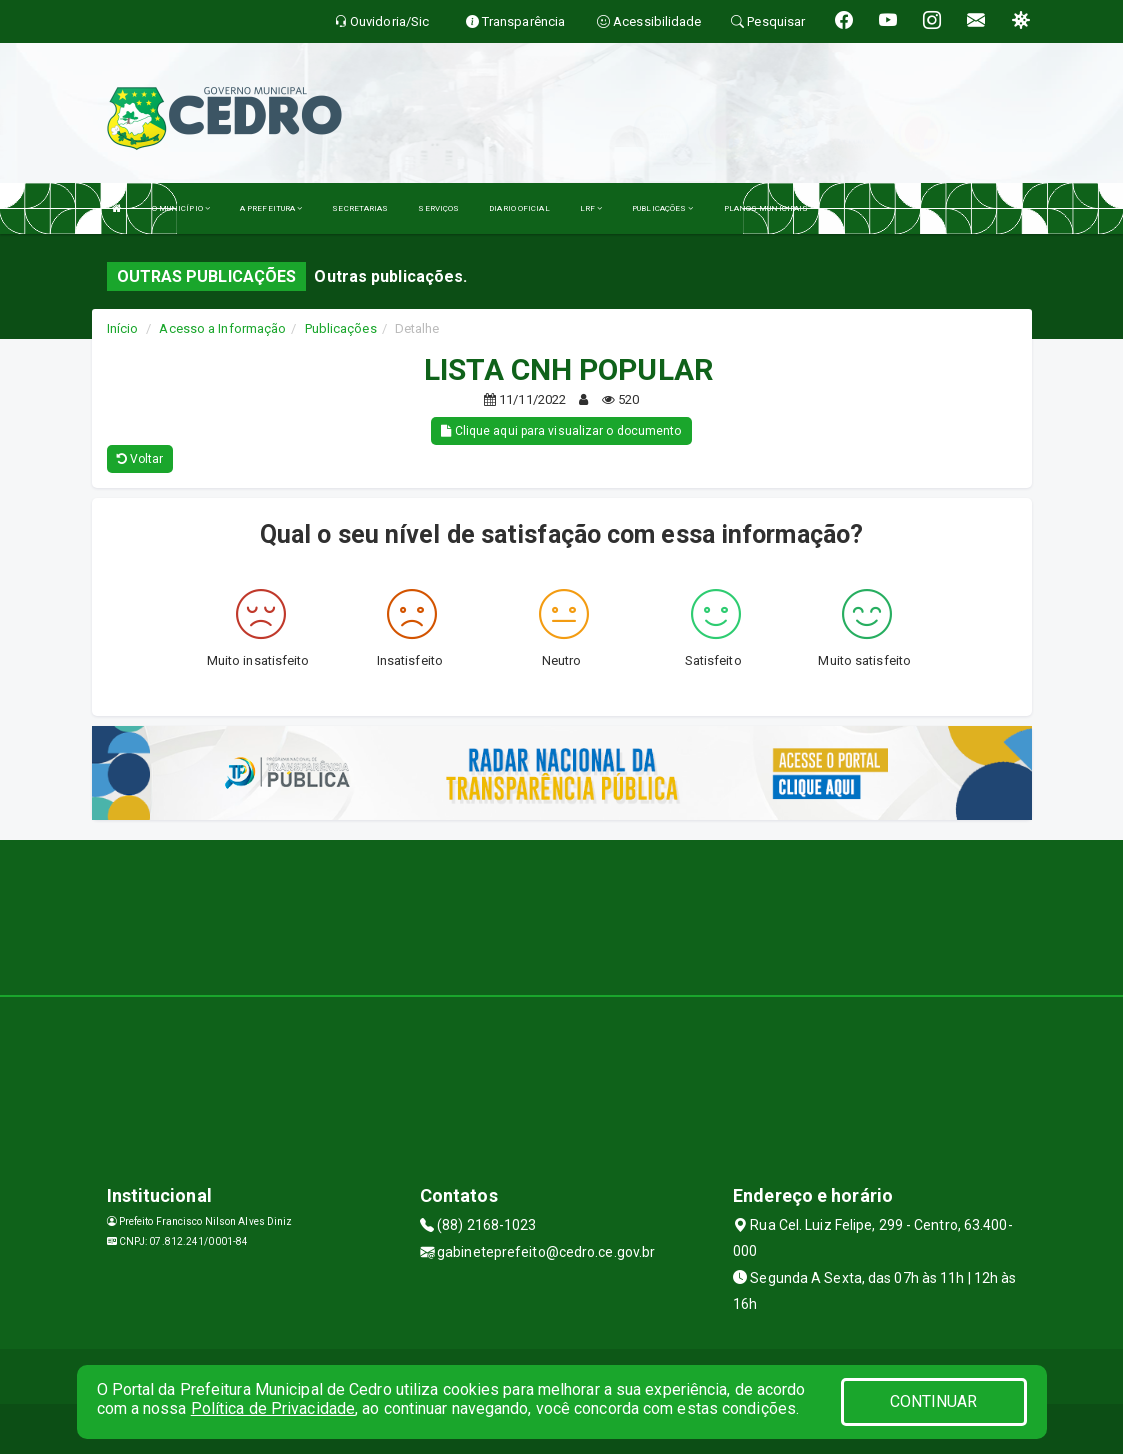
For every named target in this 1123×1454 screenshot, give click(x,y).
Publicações (341, 328)
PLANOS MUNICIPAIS (766, 208)
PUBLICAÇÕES (662, 208)
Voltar (140, 459)
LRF (591, 208)
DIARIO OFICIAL (519, 208)
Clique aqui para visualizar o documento (561, 431)
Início (123, 328)
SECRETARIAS (360, 208)
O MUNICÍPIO (181, 208)
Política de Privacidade (273, 1408)
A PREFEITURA (271, 208)
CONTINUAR (934, 1401)
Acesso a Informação (222, 328)
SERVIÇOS (438, 208)
